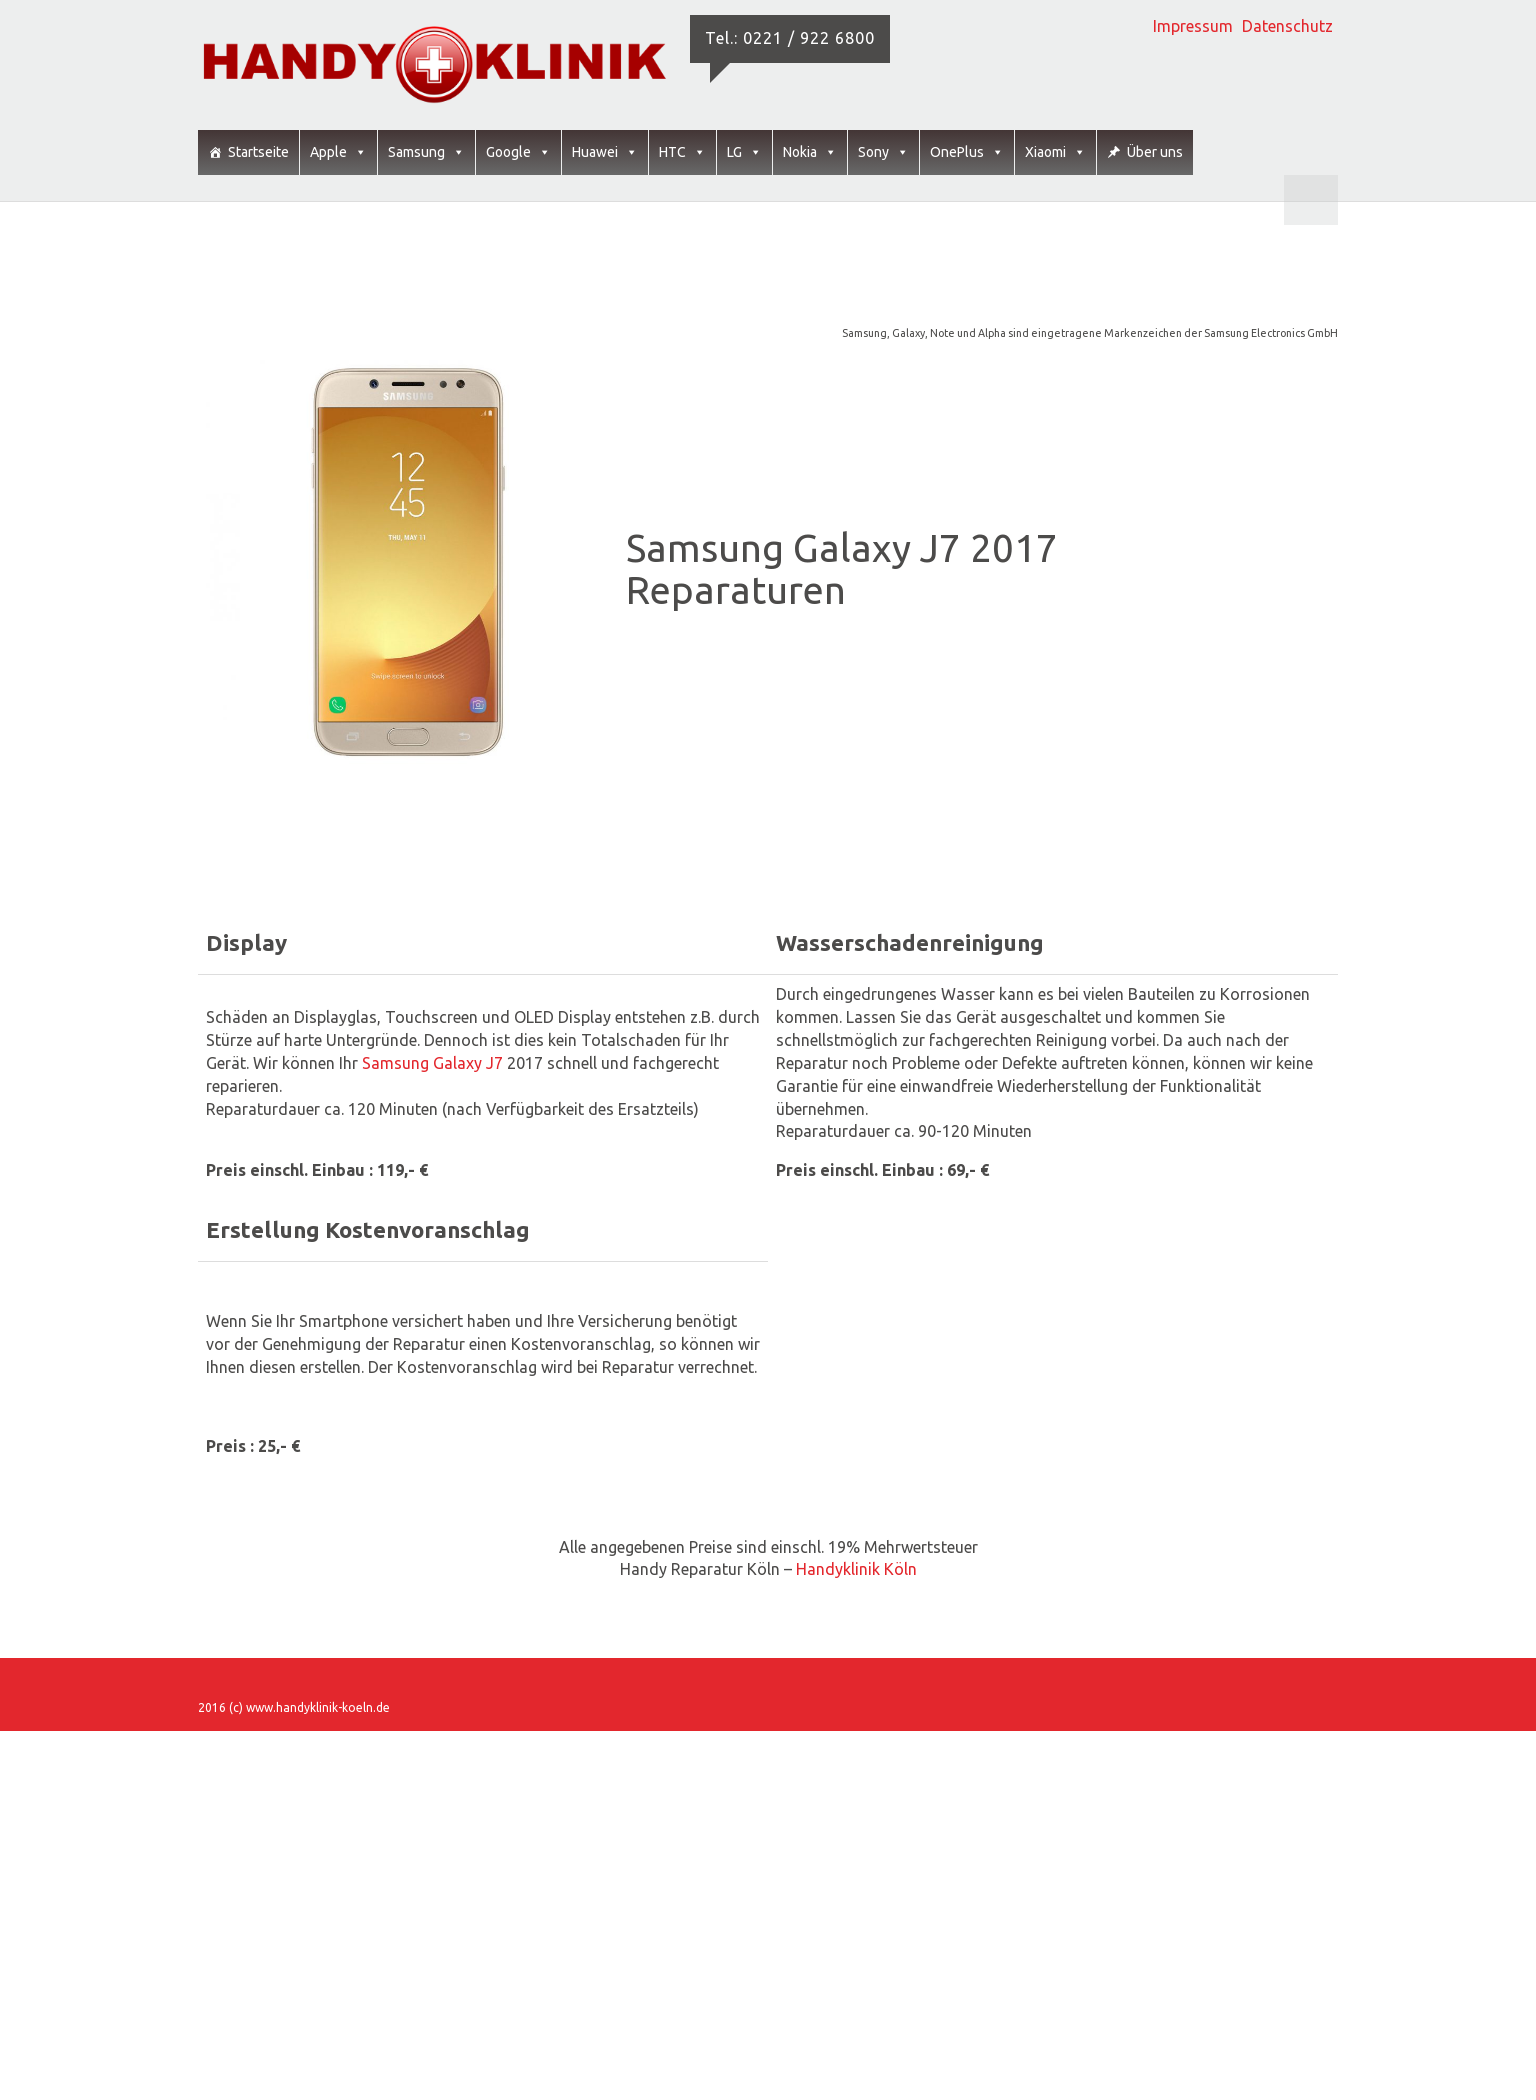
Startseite (258, 152)
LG (744, 152)
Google (518, 152)
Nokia (810, 152)
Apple (338, 152)
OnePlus (967, 152)
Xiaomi (1055, 152)
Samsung (426, 152)
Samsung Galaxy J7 (434, 1063)
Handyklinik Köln (856, 1569)
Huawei (605, 152)
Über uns (1155, 152)
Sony (883, 152)
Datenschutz (1287, 26)
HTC (682, 152)
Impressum (1193, 26)
